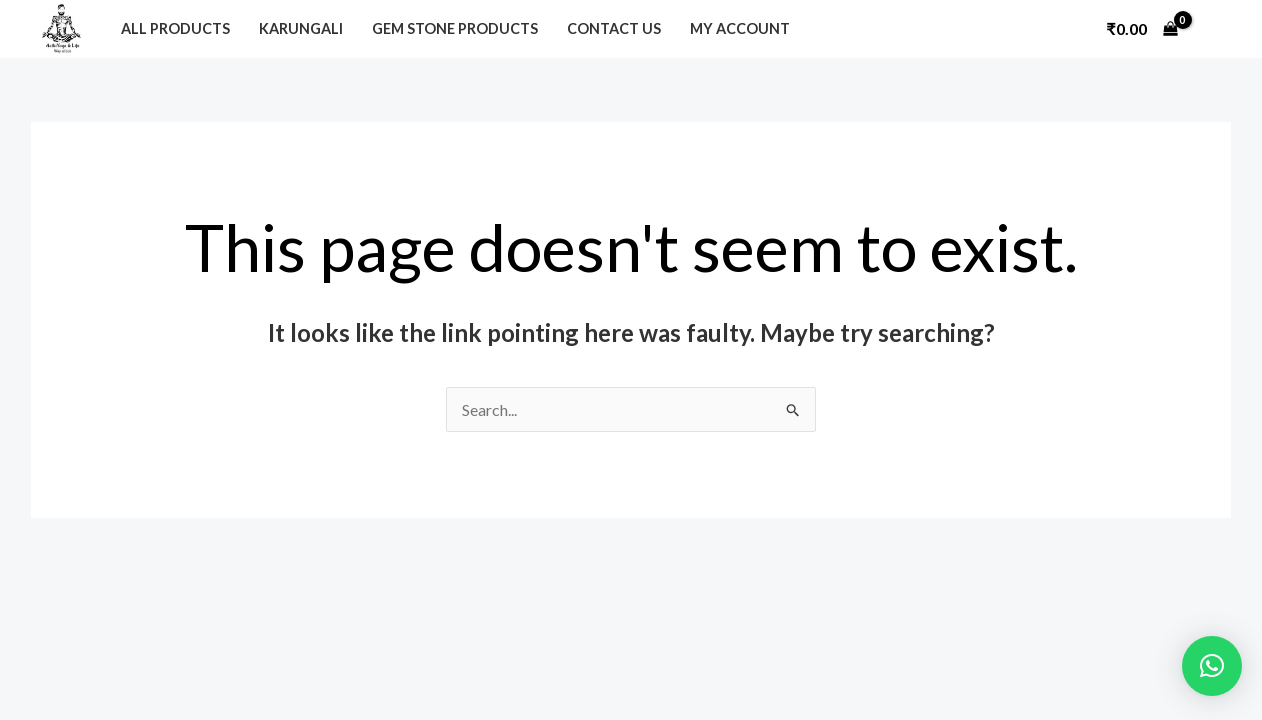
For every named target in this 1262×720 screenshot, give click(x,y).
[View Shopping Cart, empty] (1142, 29)
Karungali (301, 28)
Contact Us (614, 28)
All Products (175, 28)
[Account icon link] (1216, 29)
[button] (1212, 666)
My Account (740, 28)
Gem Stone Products (455, 28)
